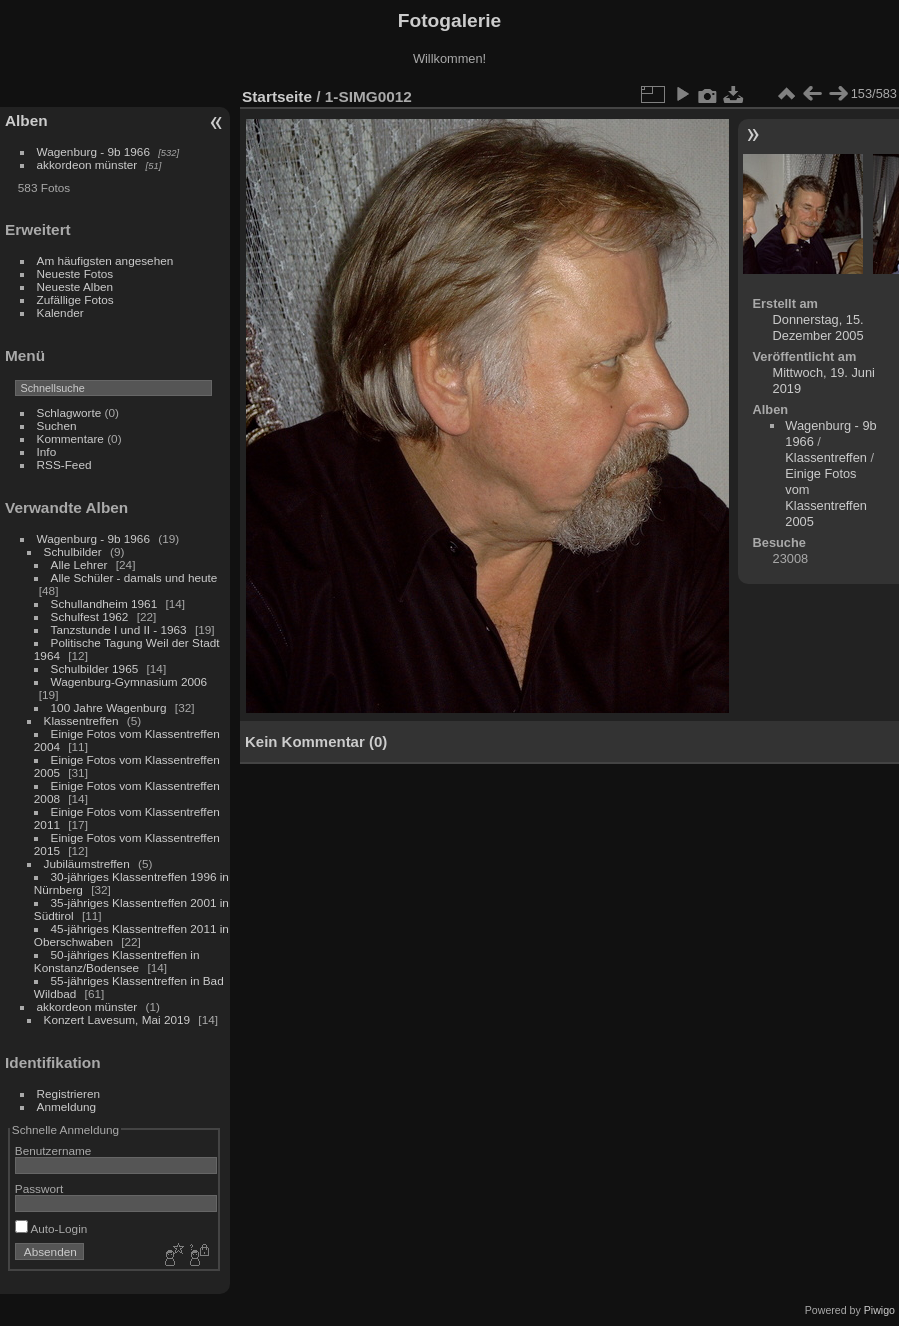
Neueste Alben (75, 286)
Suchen (57, 425)
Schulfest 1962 (90, 616)
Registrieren (68, 1093)
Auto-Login (51, 1228)
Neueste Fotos (75, 273)
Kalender (60, 312)
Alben (26, 120)
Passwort (39, 1188)
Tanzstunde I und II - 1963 (119, 629)
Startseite (277, 96)
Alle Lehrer (79, 564)
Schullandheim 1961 (104, 603)
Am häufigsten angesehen (105, 260)
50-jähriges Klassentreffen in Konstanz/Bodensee (117, 961)
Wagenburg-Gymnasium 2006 (129, 681)
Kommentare (70, 438)
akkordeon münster (87, 164)
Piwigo (879, 1310)
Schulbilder (73, 551)
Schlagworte (69, 412)
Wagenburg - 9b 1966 (93, 151)
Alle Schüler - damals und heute (134, 577)
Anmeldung (67, 1106)
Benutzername (53, 1150)
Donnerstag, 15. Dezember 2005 (818, 327)
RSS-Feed (64, 464)
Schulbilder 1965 (95, 668)
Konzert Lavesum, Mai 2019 (117, 1019)
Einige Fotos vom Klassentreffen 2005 (826, 497)
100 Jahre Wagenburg (109, 707)
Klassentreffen (81, 720)
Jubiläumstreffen (87, 863)
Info (47, 451)
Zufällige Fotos (75, 299)
